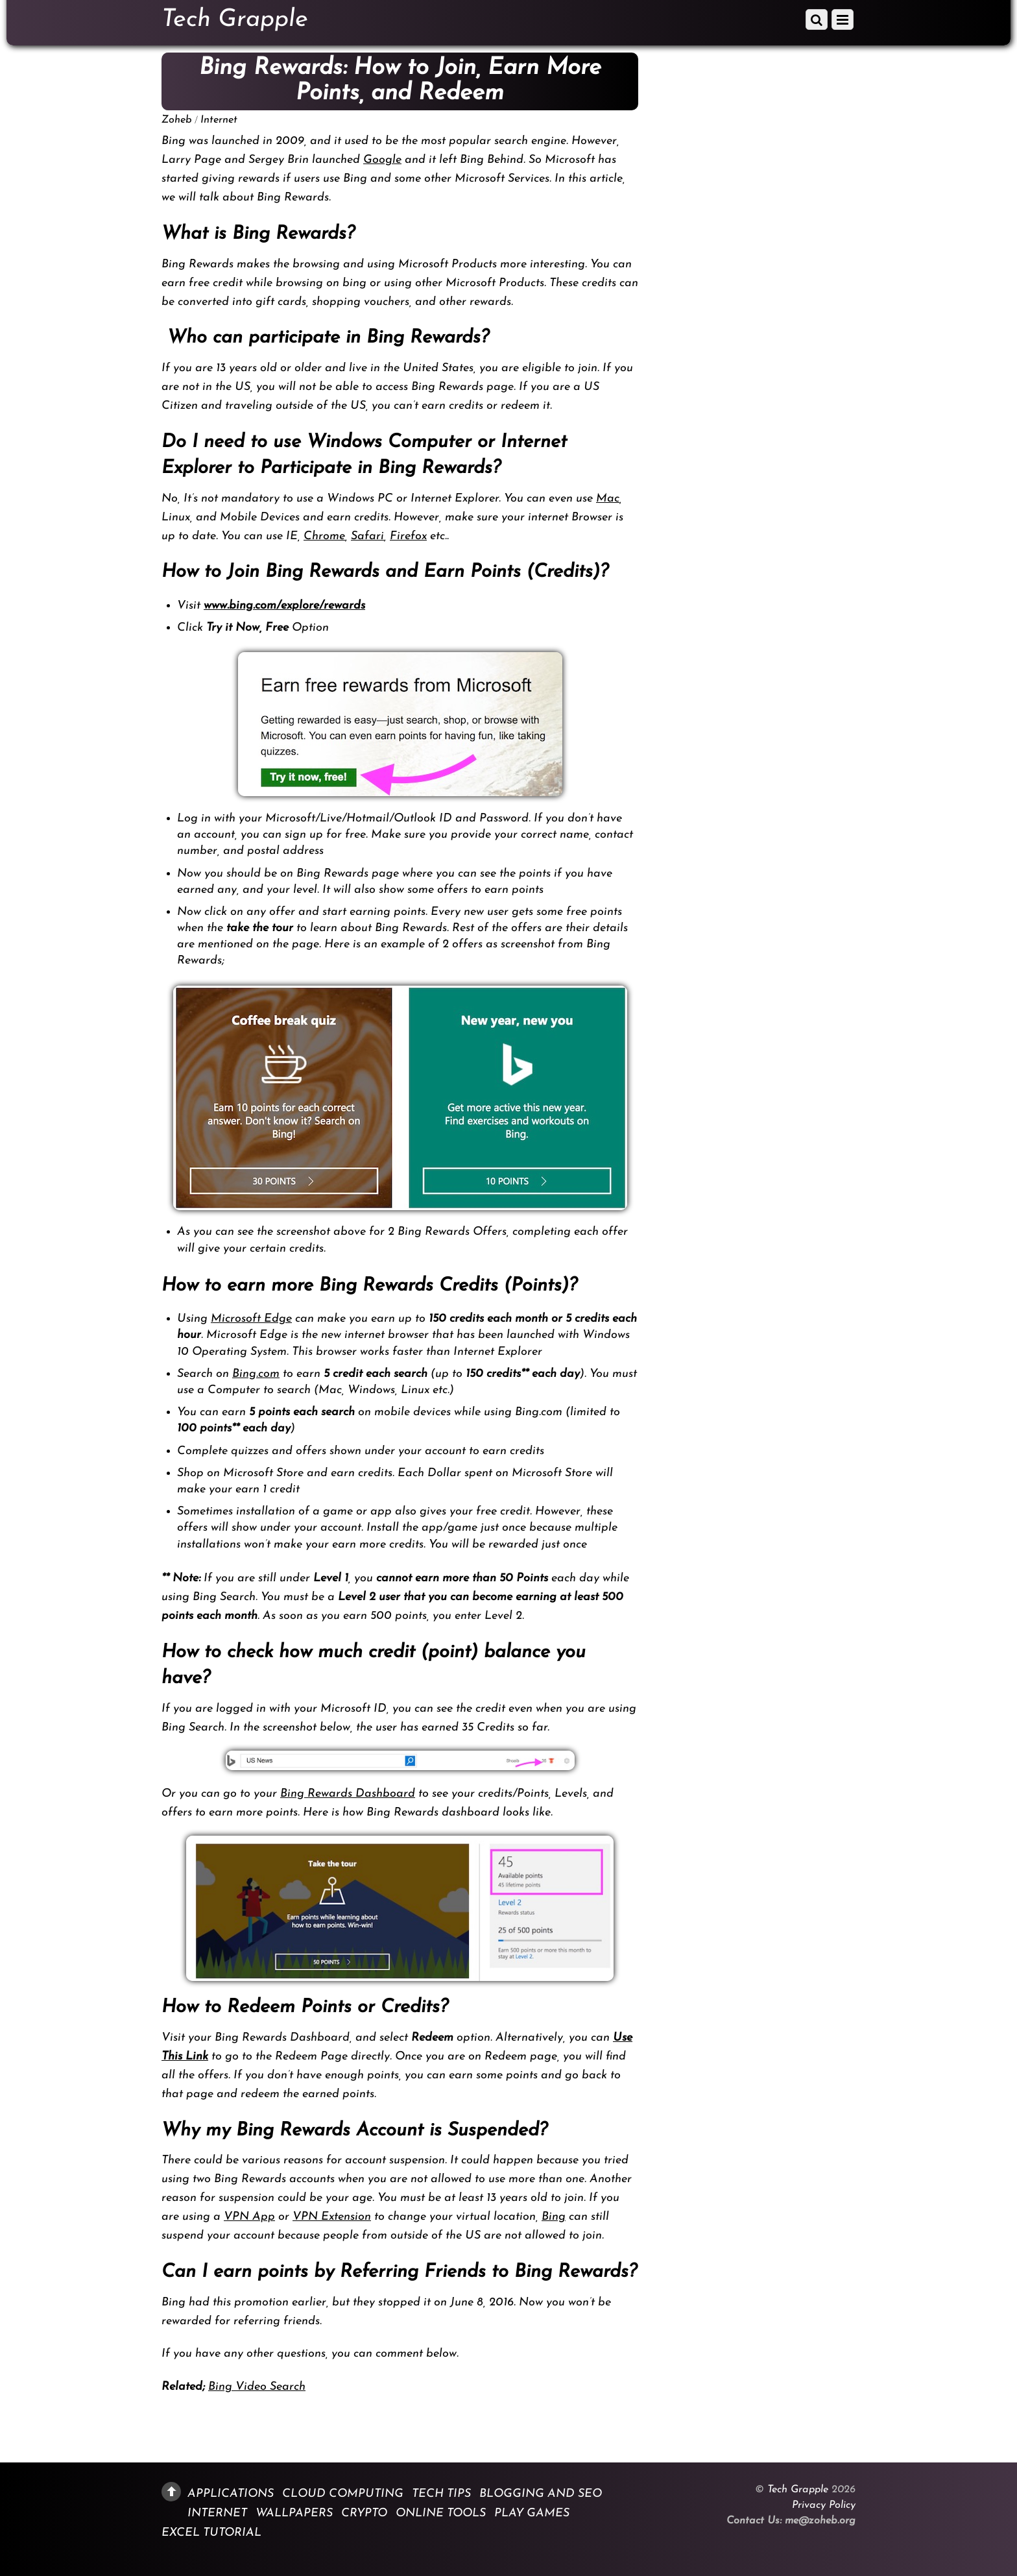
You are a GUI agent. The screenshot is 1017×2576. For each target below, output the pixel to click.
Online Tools (441, 2513)
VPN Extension (332, 2217)
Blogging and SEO (540, 2493)
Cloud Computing (342, 2493)
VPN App (249, 2217)
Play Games (531, 2513)
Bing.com (256, 1374)
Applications (230, 2493)
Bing (554, 2217)
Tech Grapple (797, 2490)
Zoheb (177, 120)
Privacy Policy (823, 2505)
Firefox (408, 536)
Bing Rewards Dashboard (347, 1794)
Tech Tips (441, 2493)
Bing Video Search (256, 2387)
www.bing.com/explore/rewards (284, 606)
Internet (218, 120)
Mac (607, 498)
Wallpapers (294, 2513)
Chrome (324, 536)
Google (382, 160)
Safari (367, 536)
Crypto (364, 2513)
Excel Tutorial (211, 2533)
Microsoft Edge (251, 1319)
